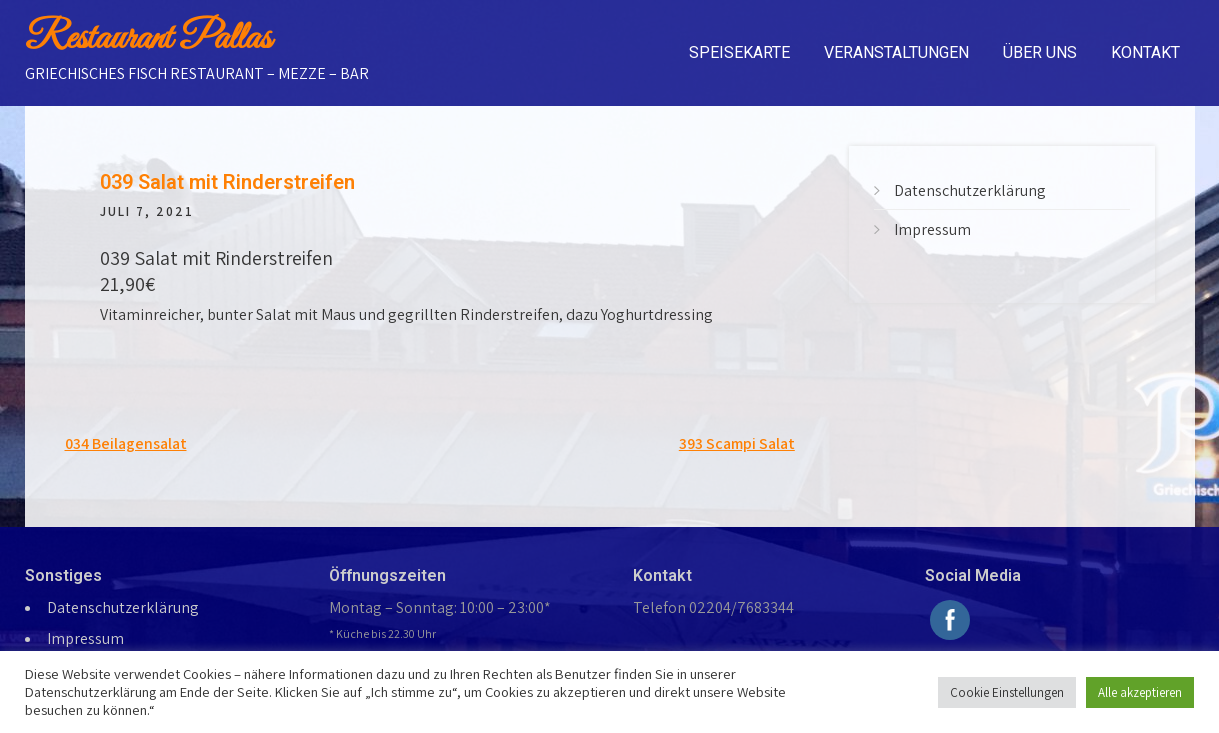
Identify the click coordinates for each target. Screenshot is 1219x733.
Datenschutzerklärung (970, 190)
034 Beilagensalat (126, 443)
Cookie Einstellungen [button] (1007, 692)
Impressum (932, 229)
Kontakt (1145, 52)
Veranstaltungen (896, 52)
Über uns (1040, 52)
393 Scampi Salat (737, 443)
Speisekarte (739, 52)
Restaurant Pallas (148, 39)
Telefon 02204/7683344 (713, 607)
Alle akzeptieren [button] (1140, 692)
